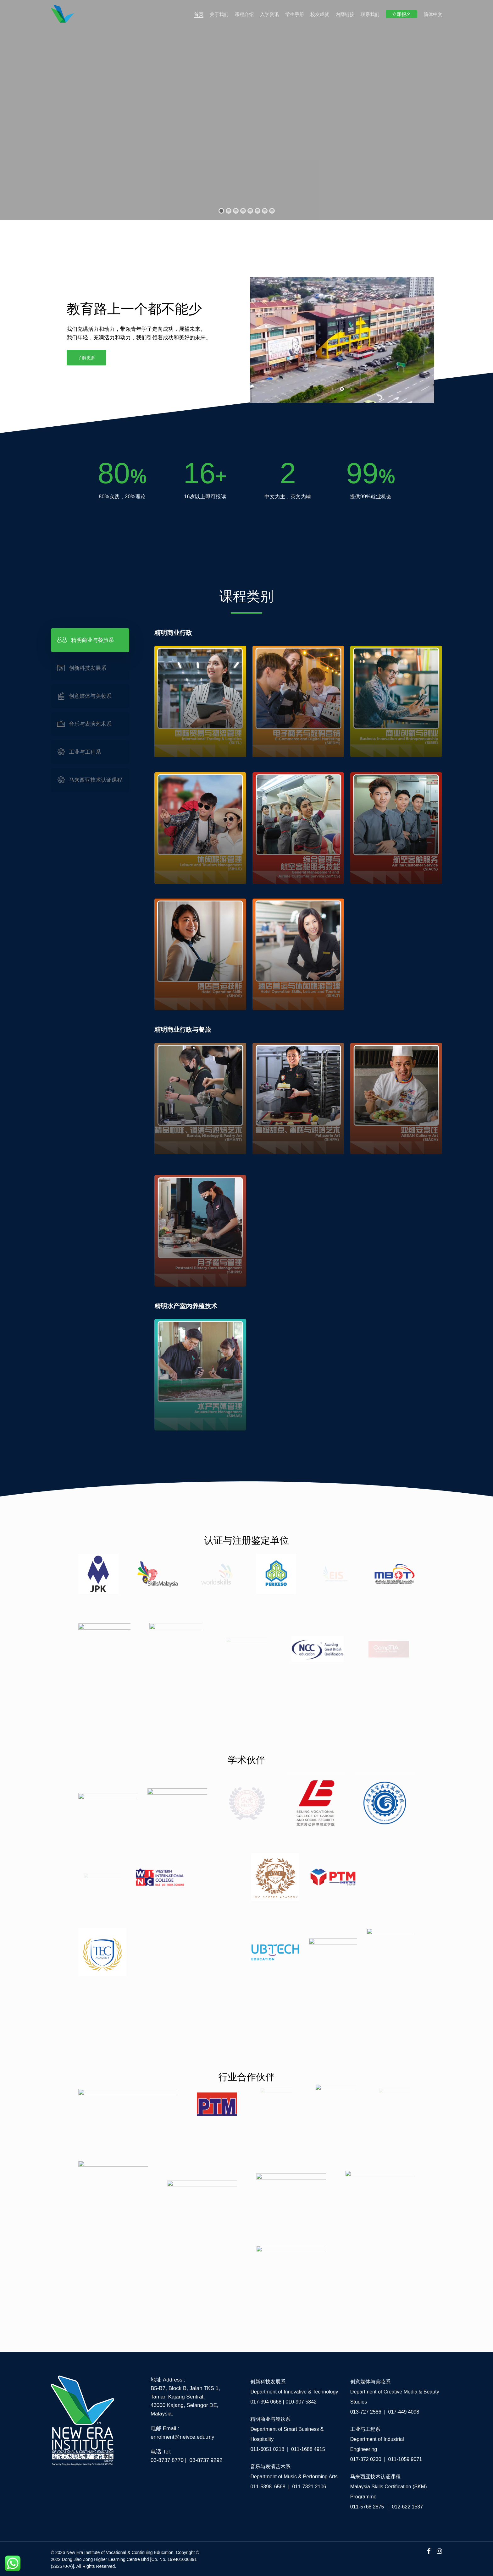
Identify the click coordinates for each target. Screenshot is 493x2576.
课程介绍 (244, 14)
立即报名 (401, 14)
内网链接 (344, 14)
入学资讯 (269, 14)
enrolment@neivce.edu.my (182, 2437)
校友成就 (319, 14)
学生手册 (294, 14)
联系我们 (370, 14)
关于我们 (219, 14)
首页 (198, 14)
